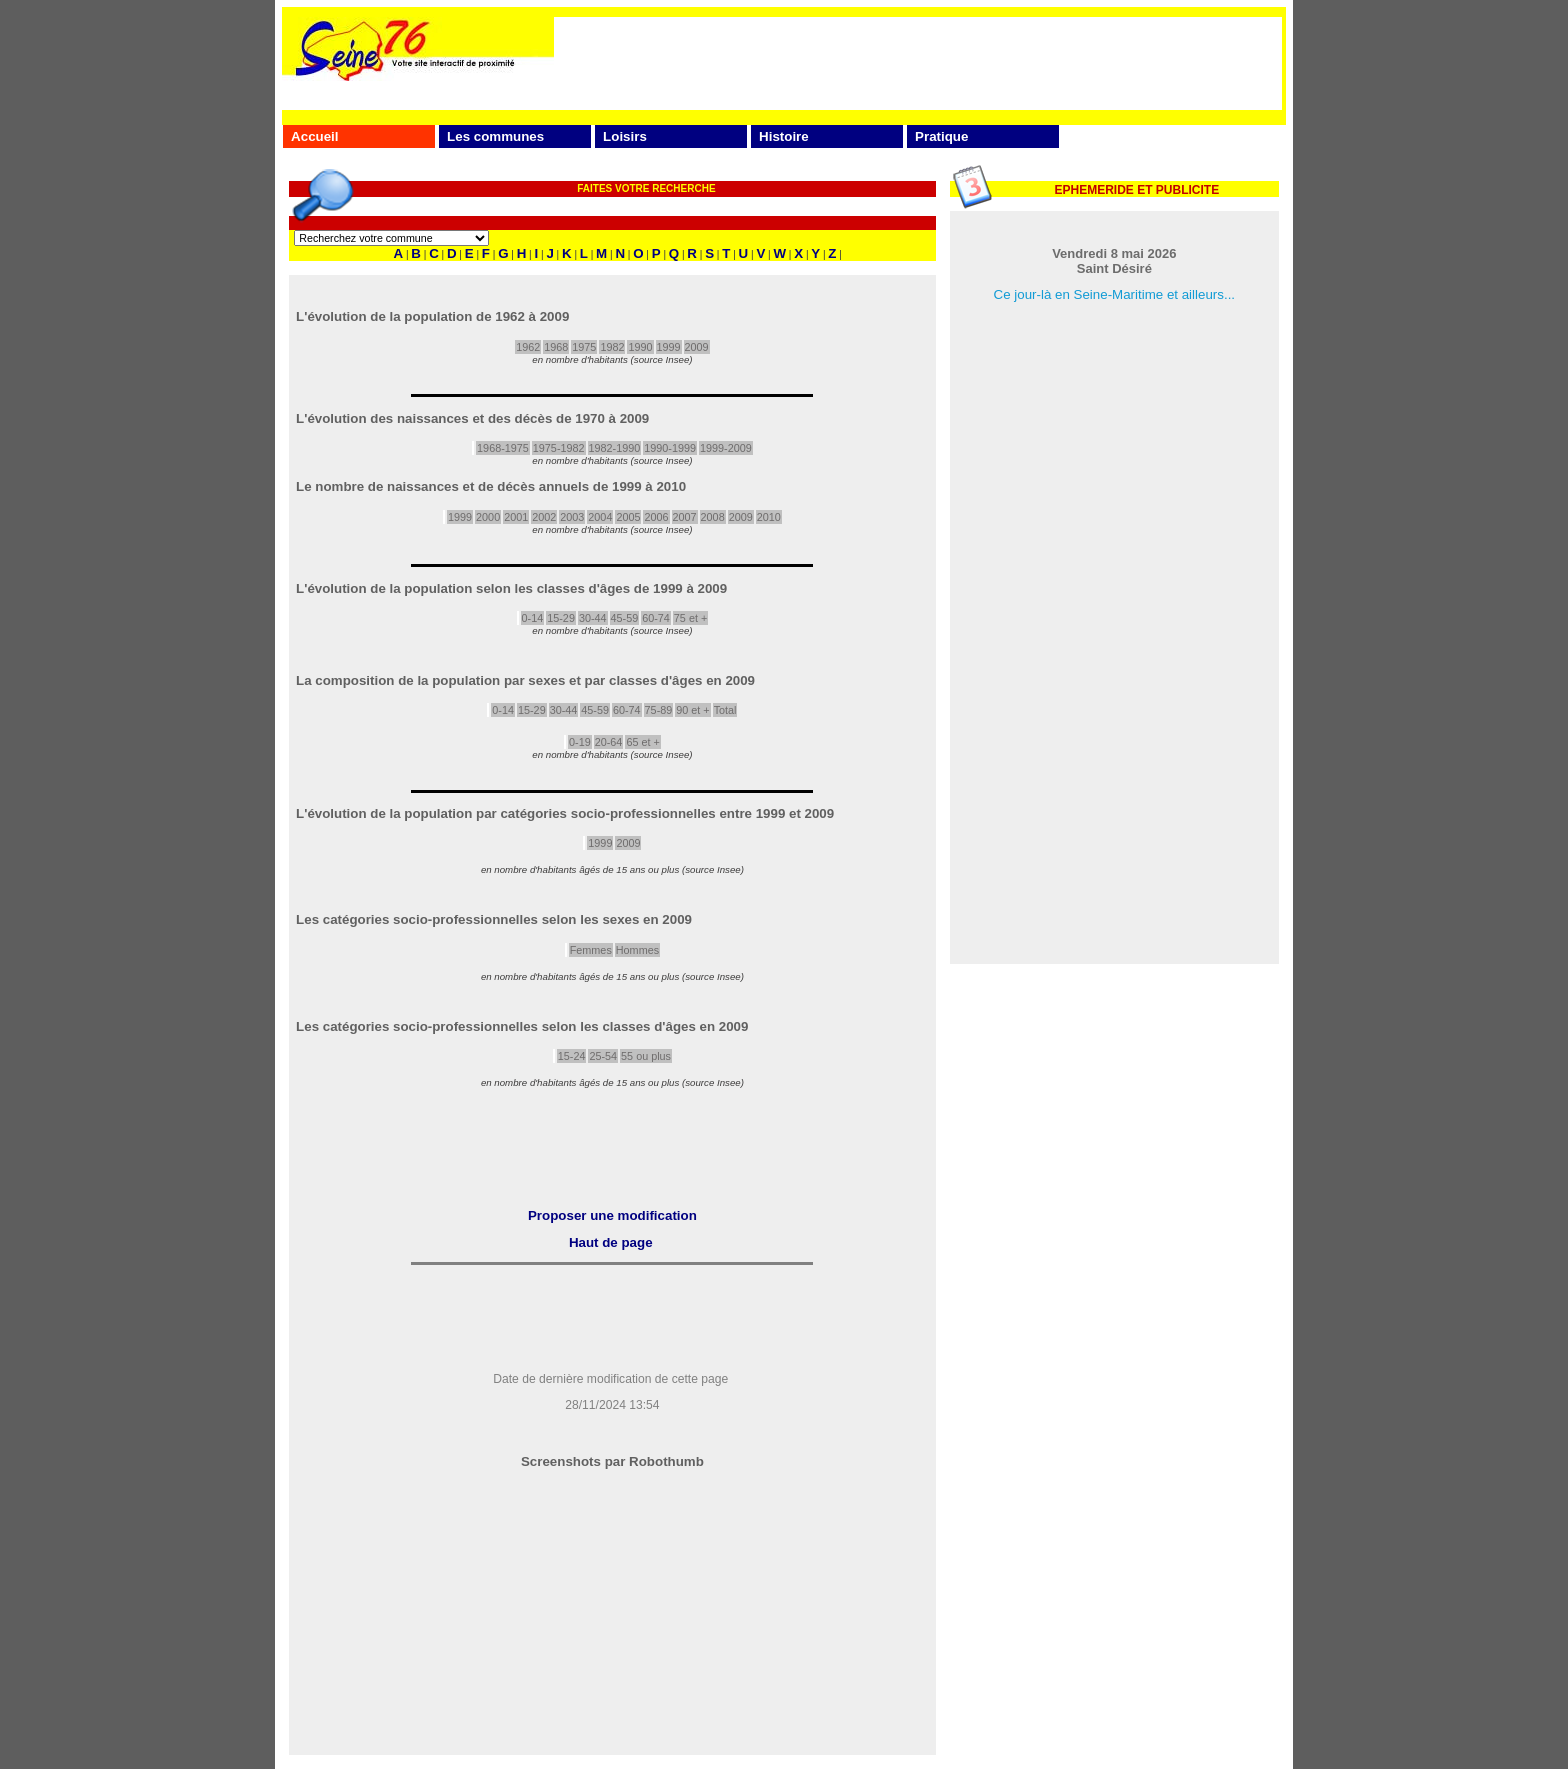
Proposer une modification (612, 1215)
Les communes (495, 136)
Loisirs (625, 136)
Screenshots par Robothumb (612, 1461)
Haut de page (611, 1242)
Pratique (941, 136)
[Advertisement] (918, 62)
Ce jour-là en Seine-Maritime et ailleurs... (1114, 294)
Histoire (784, 136)
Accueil (314, 136)
